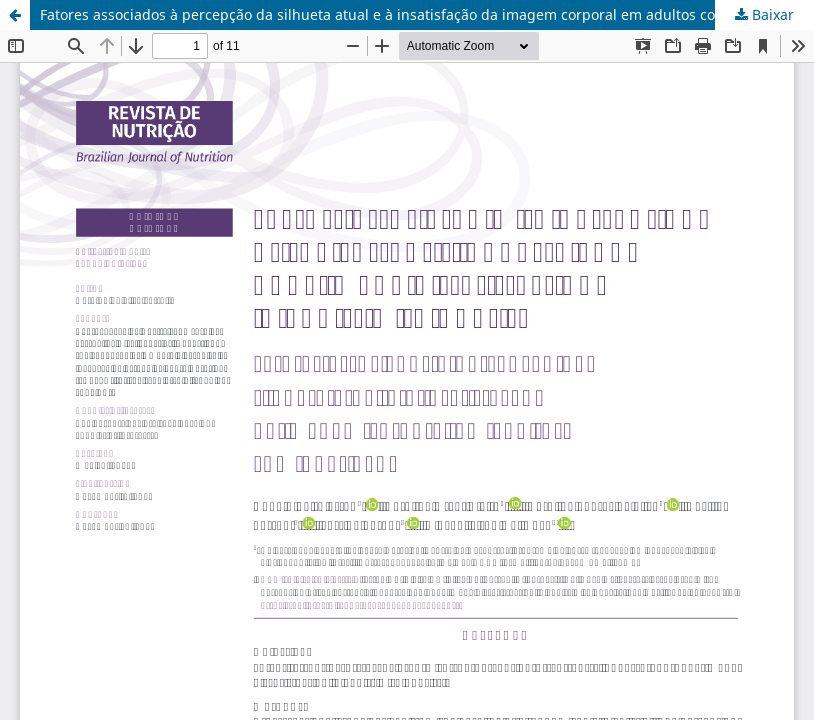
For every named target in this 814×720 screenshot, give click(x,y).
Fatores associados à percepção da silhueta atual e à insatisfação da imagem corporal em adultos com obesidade (421, 14)
